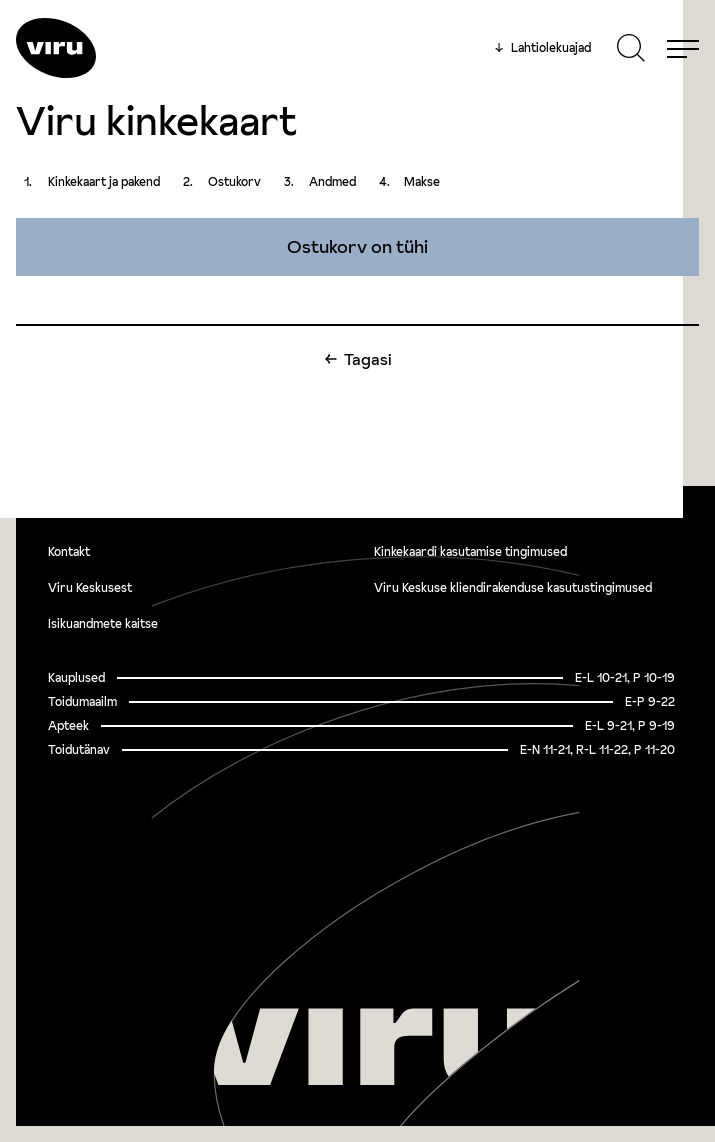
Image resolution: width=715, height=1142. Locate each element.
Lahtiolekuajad (543, 48)
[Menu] (683, 48)
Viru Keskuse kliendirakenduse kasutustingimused (513, 587)
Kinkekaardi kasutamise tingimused (470, 551)
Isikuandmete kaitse (103, 623)
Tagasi (368, 359)
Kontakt (69, 551)
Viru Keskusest (90, 587)
